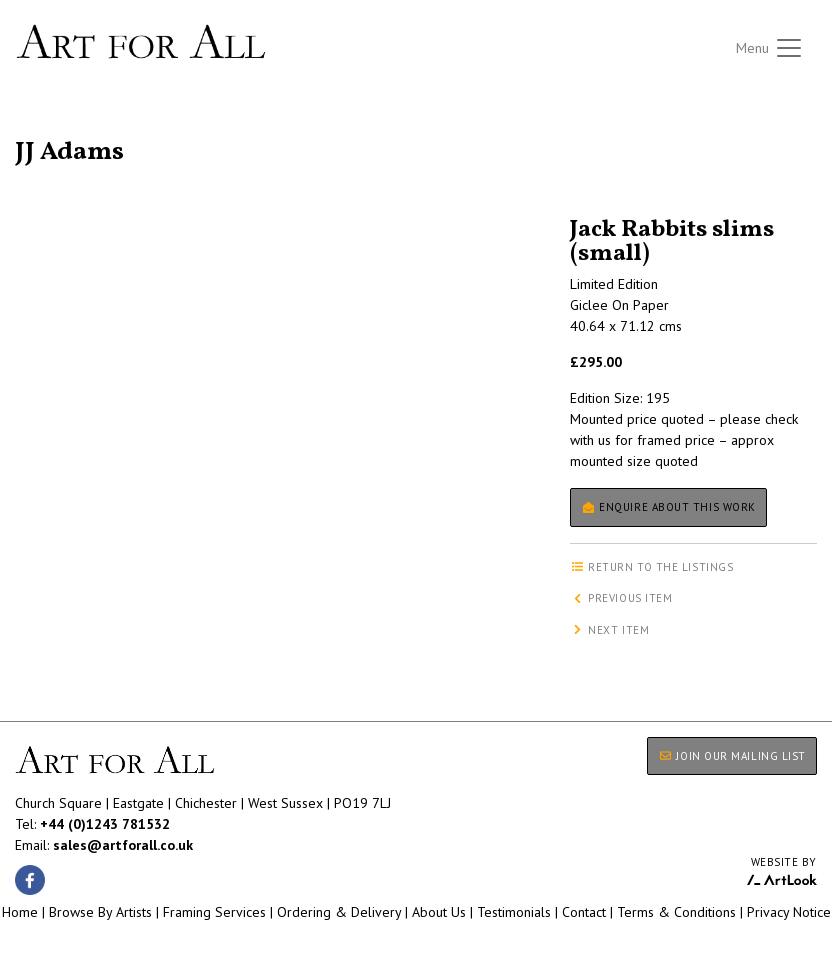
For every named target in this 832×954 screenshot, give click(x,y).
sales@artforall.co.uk (123, 845)
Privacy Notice (789, 912)
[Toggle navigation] (770, 48)
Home (20, 912)
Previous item (621, 598)
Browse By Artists (100, 912)
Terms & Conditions (676, 912)
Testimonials (514, 912)
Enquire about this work (668, 507)
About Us (439, 912)
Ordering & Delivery (339, 912)
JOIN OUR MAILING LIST (732, 756)
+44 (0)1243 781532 (105, 824)
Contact (584, 912)
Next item (610, 630)
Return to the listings (87, 128)
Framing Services (214, 912)
